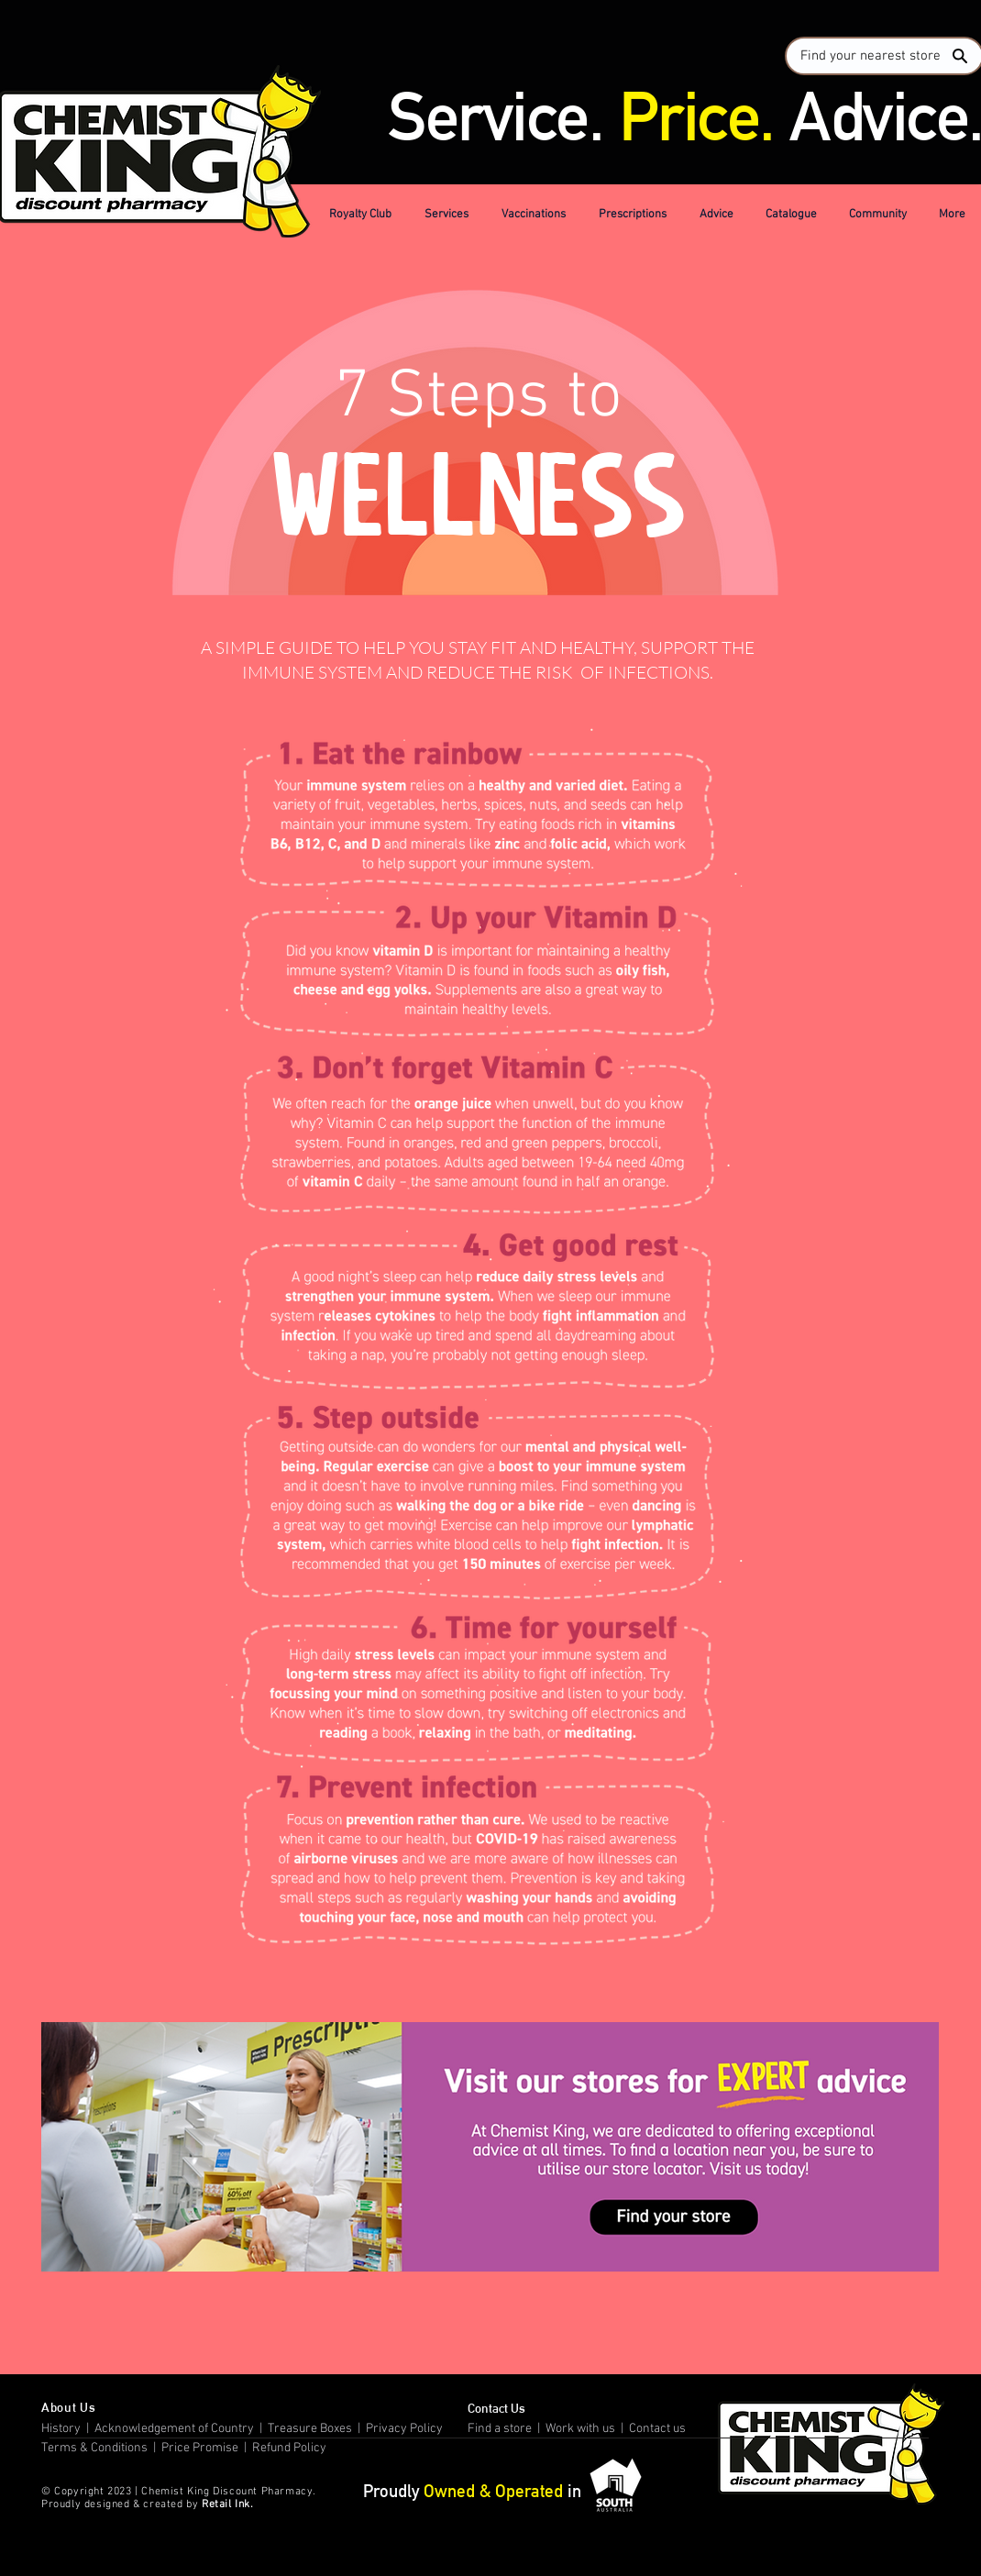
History (61, 2429)
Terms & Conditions (95, 2448)
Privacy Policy (406, 2429)
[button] (363, 215)
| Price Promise (194, 2448)
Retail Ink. (228, 2504)
